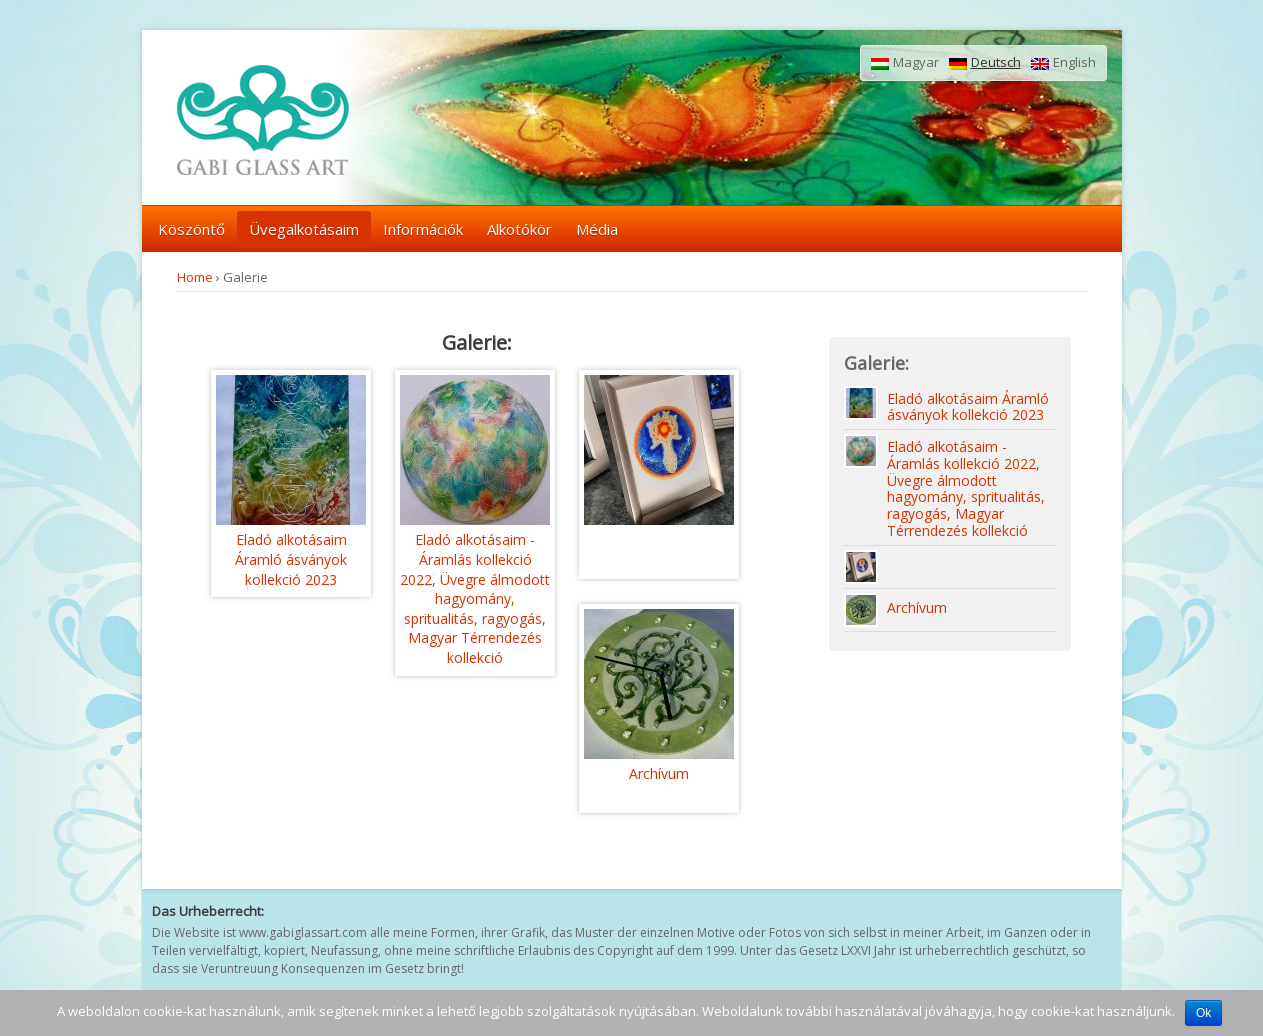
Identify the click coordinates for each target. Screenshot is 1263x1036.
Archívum (659, 773)
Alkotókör (519, 229)
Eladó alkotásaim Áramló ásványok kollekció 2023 (291, 559)
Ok (1203, 1013)
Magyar (905, 63)
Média (597, 229)
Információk (423, 229)
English (1063, 63)
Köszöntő (191, 229)
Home (195, 277)
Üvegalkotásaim (304, 229)
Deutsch (985, 63)
